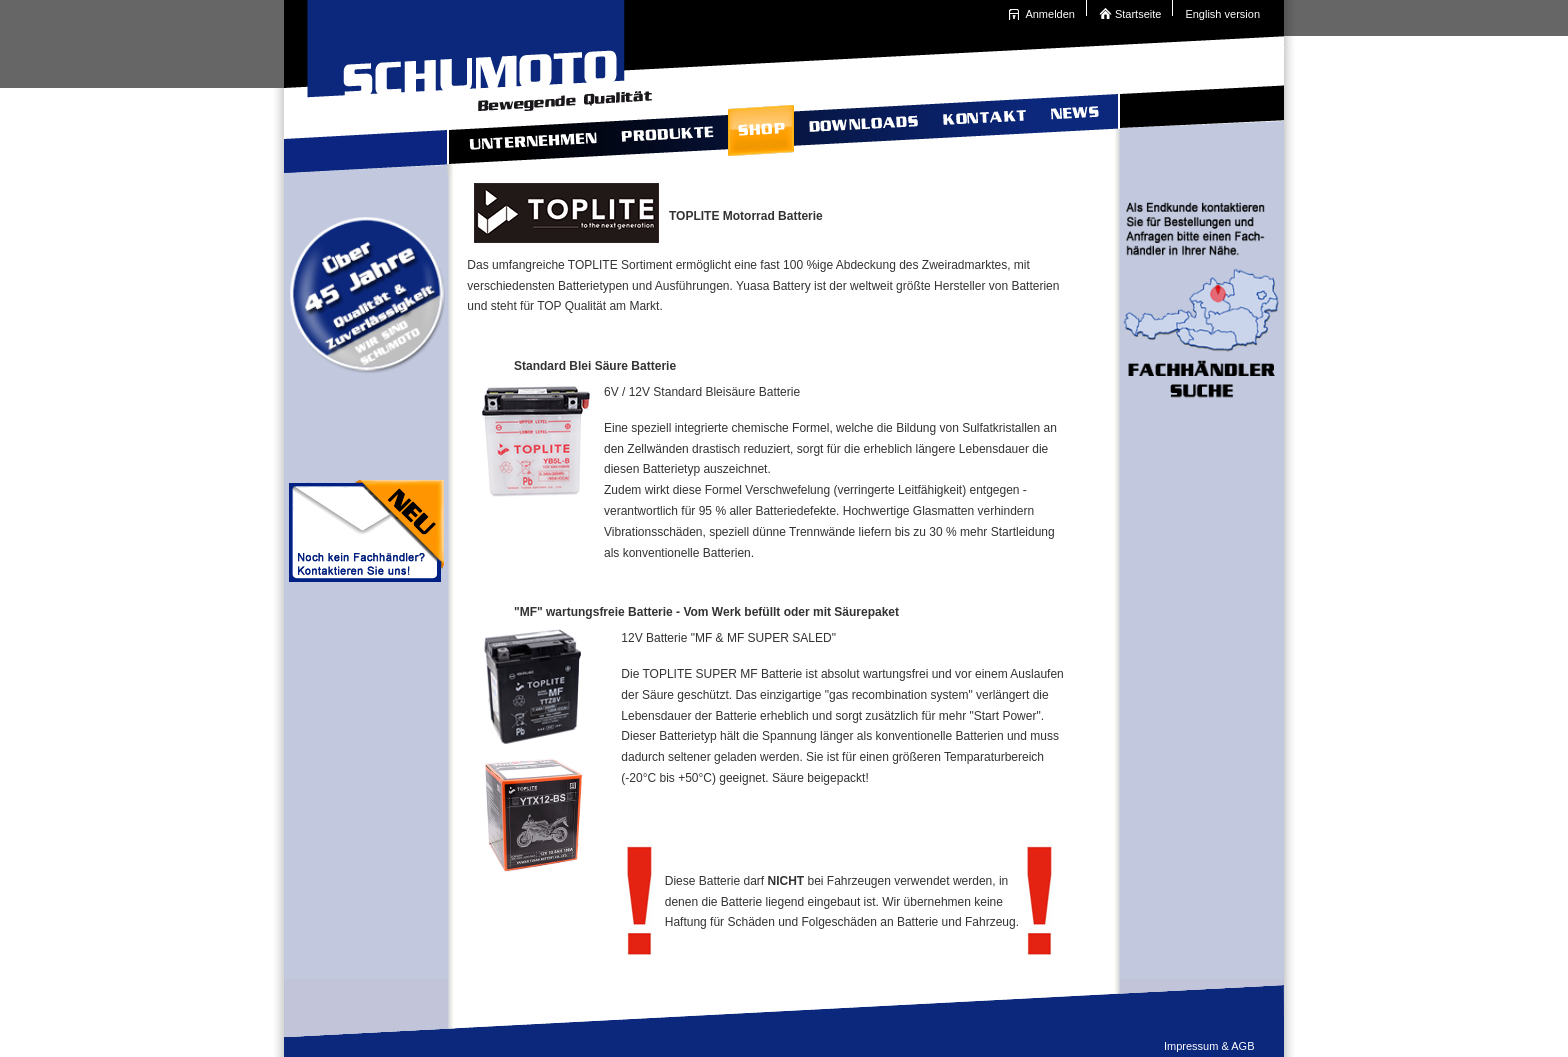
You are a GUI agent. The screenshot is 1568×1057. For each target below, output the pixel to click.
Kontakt (982, 126)
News (1072, 126)
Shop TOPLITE (758, 126)
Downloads (861, 126)
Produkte (664, 126)
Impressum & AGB (1209, 1046)
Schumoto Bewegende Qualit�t (474, 50)
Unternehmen (526, 126)
